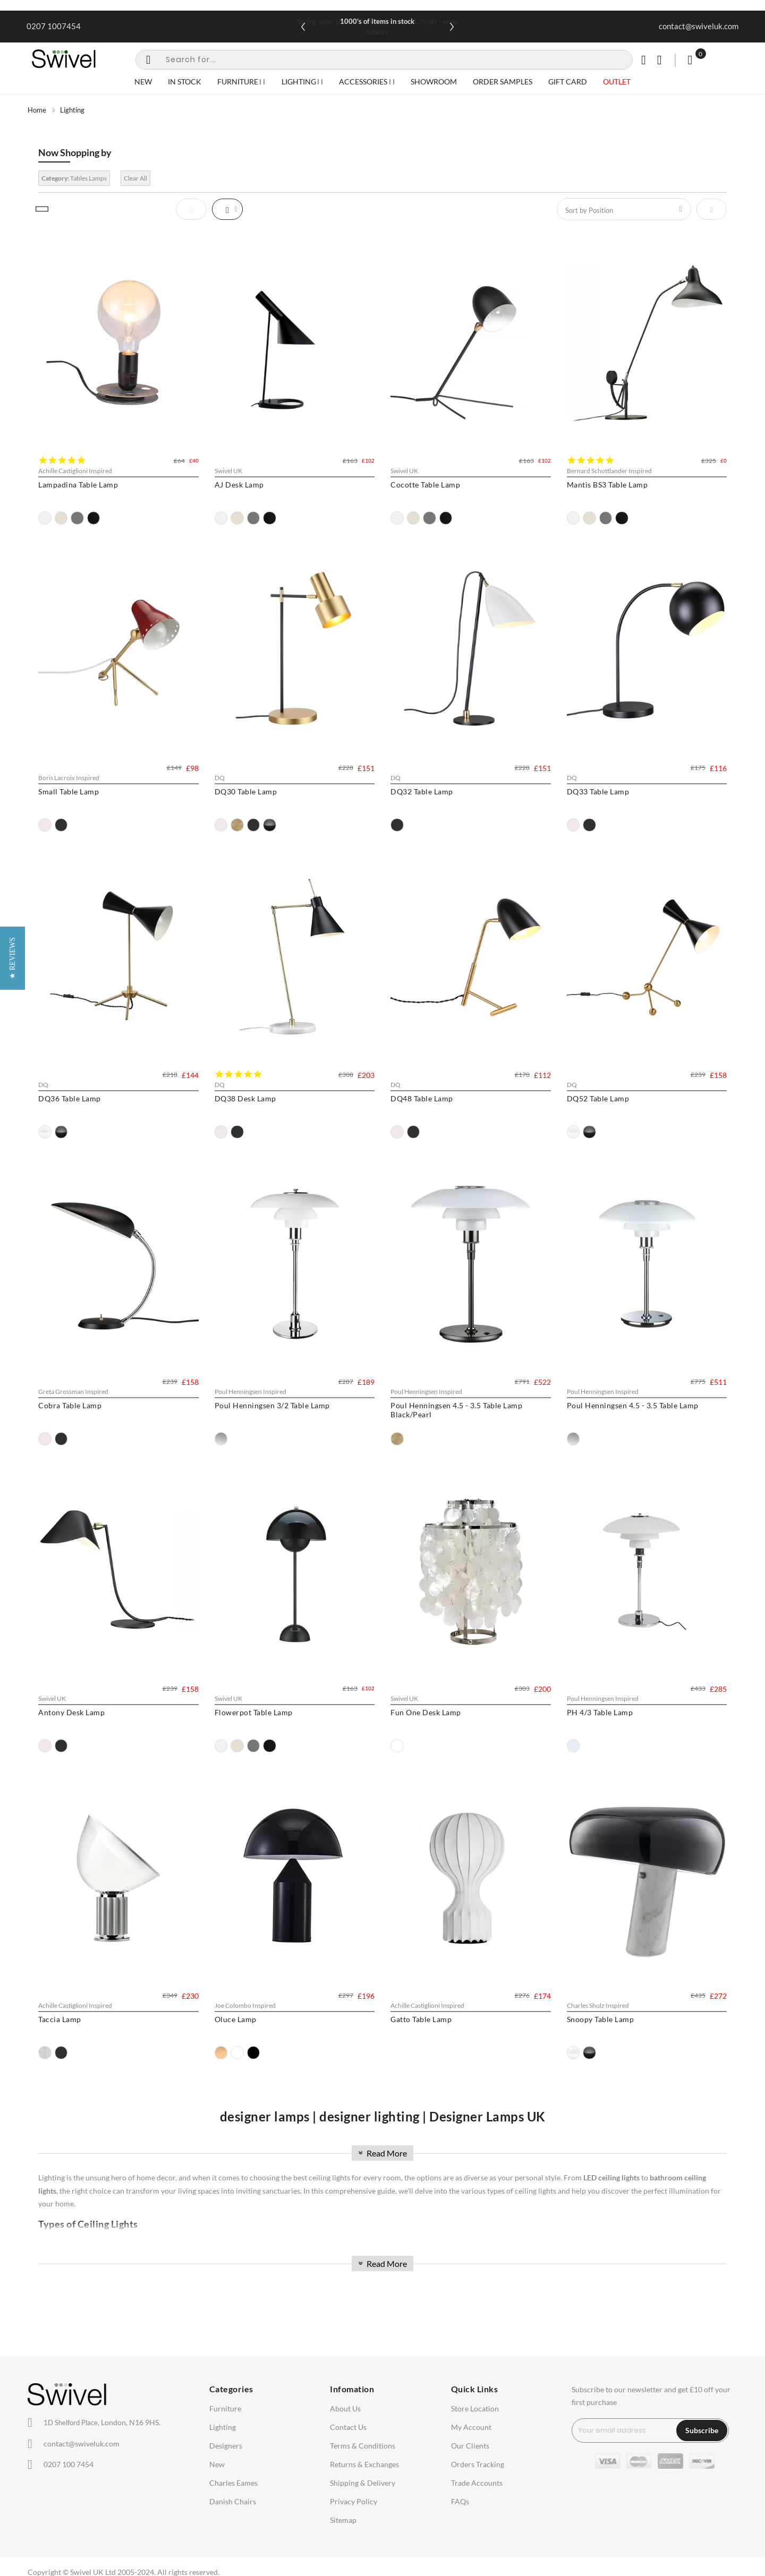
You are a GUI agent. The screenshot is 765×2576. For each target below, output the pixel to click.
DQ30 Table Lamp (246, 791)
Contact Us (348, 2427)
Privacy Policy (353, 2501)
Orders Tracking (477, 2464)
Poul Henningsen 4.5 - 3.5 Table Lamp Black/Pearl (456, 1410)
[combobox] (384, 59)
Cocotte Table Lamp (425, 484)
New (217, 2464)
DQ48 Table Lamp (421, 1098)
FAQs (460, 2501)
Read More (381, 2153)
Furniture (225, 2408)
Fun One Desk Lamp (425, 1712)
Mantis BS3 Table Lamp (607, 484)
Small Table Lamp (68, 791)
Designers (225, 2445)
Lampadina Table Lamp (78, 484)
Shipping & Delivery (362, 2482)
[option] (45, 518)
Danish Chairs (232, 2501)
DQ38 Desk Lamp (245, 1098)
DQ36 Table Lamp (69, 1098)
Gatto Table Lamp (421, 2019)
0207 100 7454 (69, 2464)
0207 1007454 (54, 26)
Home (37, 110)
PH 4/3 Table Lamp (600, 1712)
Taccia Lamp (59, 2019)
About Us (345, 2408)
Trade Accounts (477, 2482)
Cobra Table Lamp (69, 1405)
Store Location (475, 2408)
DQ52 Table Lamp (598, 1098)
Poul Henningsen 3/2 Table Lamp (272, 1405)
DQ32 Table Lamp (421, 791)
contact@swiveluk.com (698, 26)
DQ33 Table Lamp (598, 791)
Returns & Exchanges (364, 2464)
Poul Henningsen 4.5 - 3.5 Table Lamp (633, 1405)
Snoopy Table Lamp (600, 2019)
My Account (471, 2427)
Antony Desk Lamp (71, 1712)
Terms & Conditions (362, 2445)
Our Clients (470, 2445)
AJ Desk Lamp (239, 484)
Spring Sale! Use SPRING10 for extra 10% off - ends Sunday (377, 26)
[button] (12, 1288)
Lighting (222, 2427)
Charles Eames (233, 2482)
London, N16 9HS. (102, 2422)
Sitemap (343, 2519)
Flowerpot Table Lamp (254, 1712)
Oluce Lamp (236, 2019)
